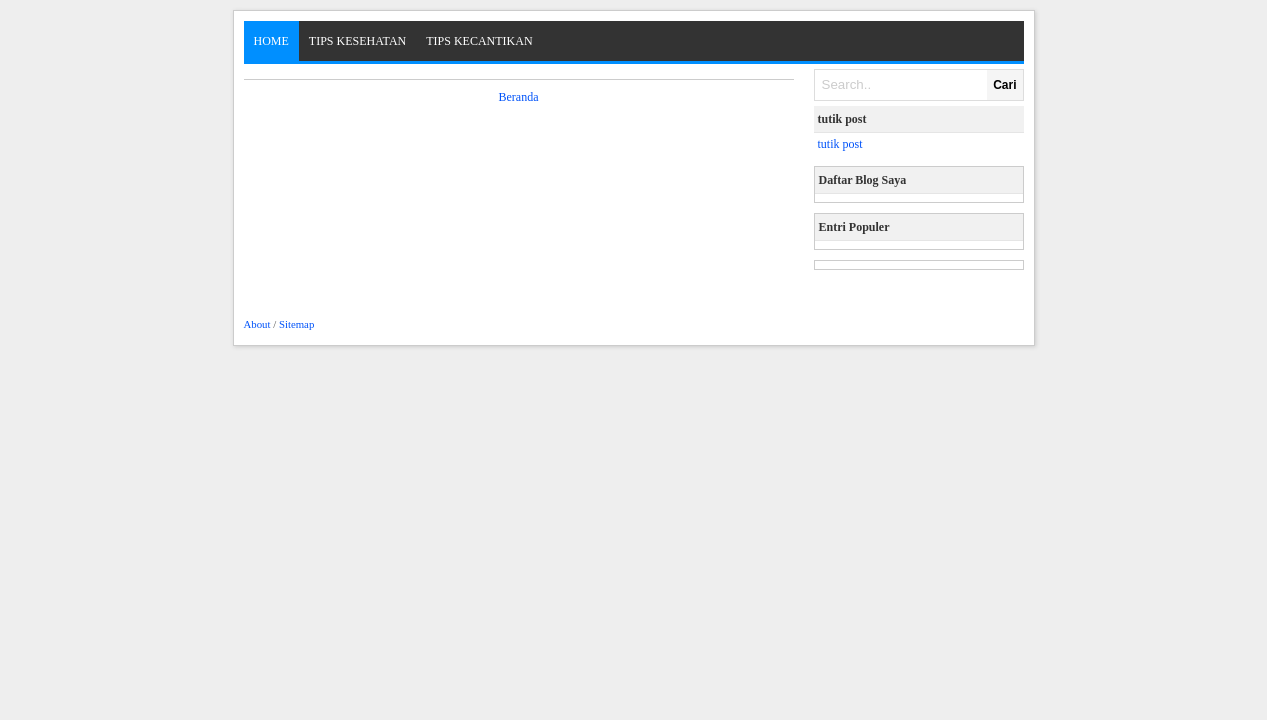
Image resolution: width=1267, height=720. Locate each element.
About (257, 324)
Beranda (519, 97)
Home (271, 41)
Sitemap (296, 324)
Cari (1004, 85)
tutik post (840, 144)
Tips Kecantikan (479, 41)
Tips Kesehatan (357, 41)
